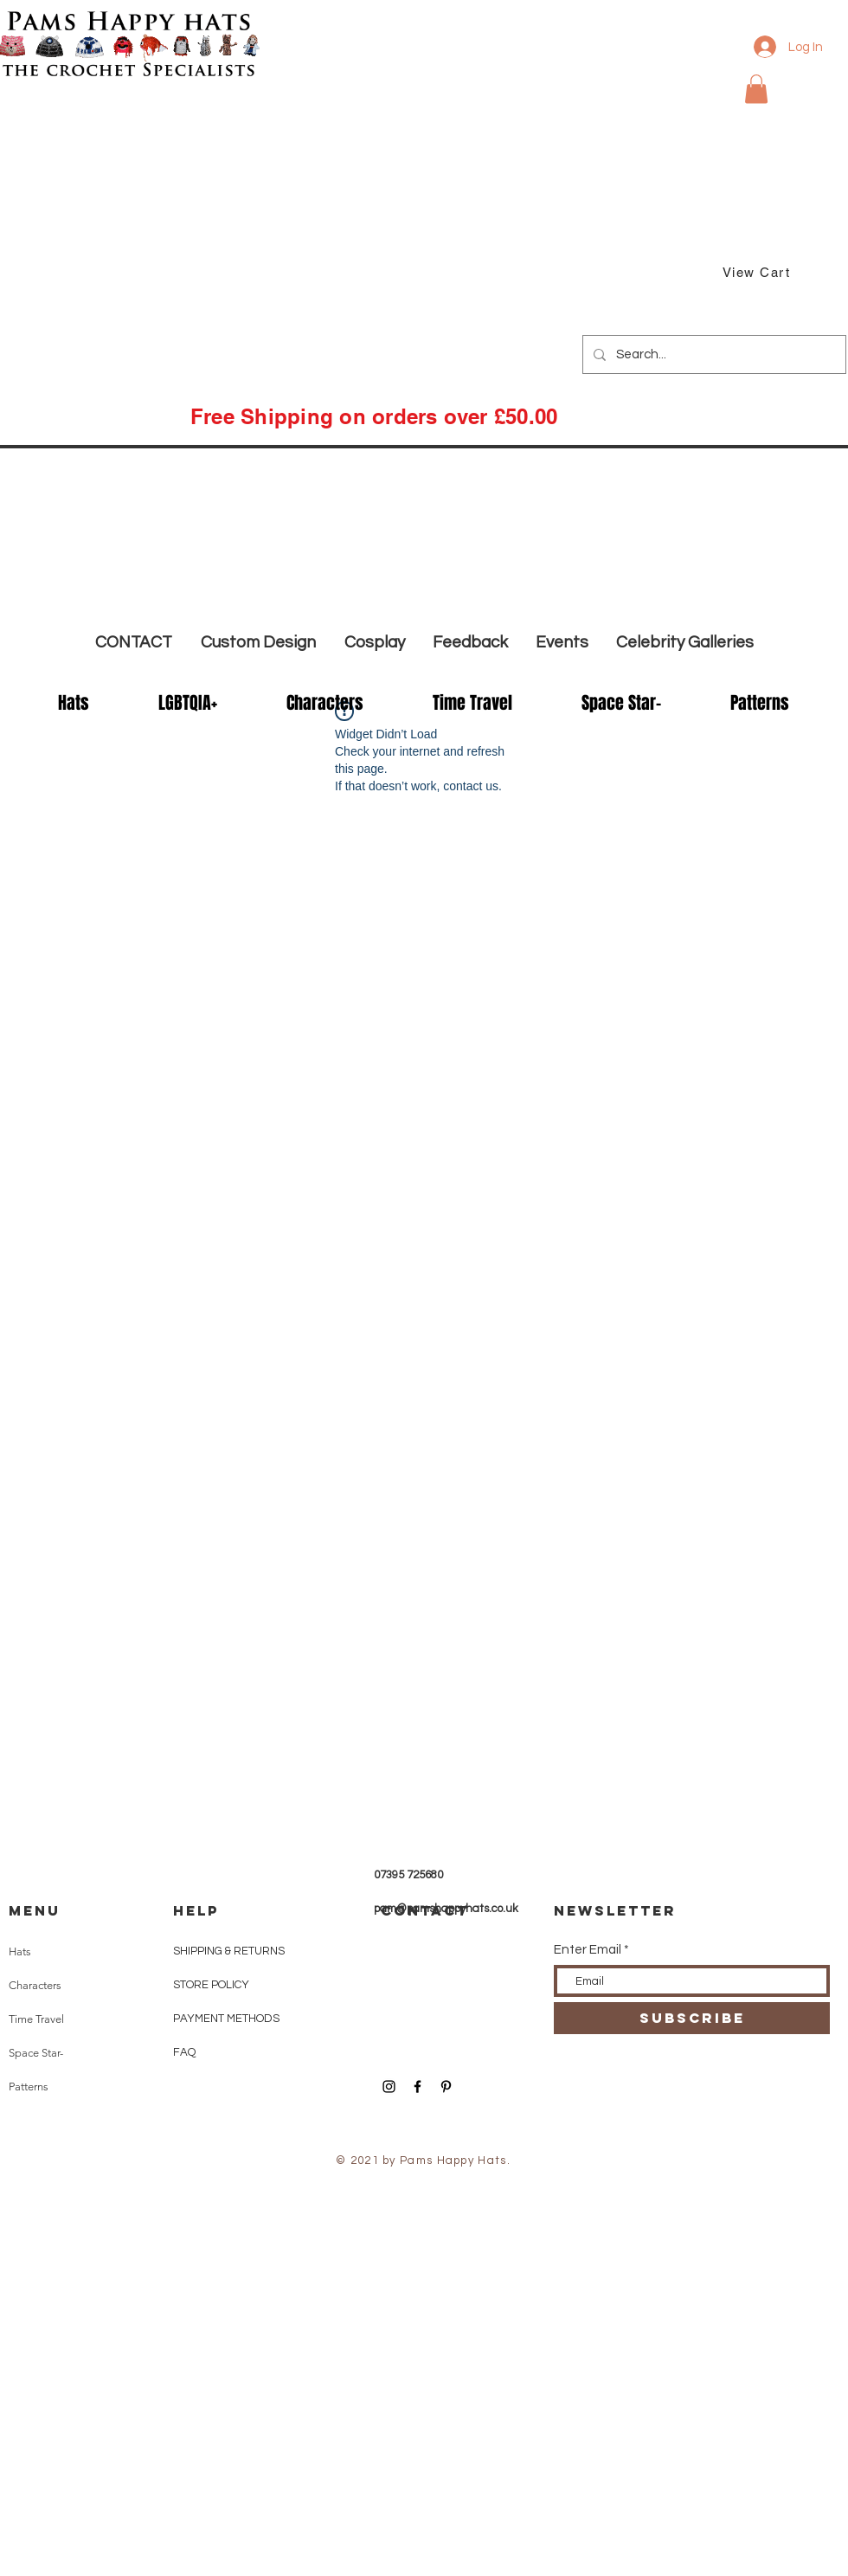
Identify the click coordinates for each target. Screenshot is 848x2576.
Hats (20, 1951)
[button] (756, 88)
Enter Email (587, 1949)
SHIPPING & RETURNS (229, 1951)
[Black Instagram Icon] (389, 2086)
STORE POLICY (212, 1985)
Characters (35, 1985)
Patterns (28, 2086)
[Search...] (712, 354)
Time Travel (36, 2018)
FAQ (184, 2052)
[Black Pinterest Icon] (446, 2086)
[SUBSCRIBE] (692, 2018)
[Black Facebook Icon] (417, 2086)
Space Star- (36, 2052)
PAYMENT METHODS (226, 2018)
